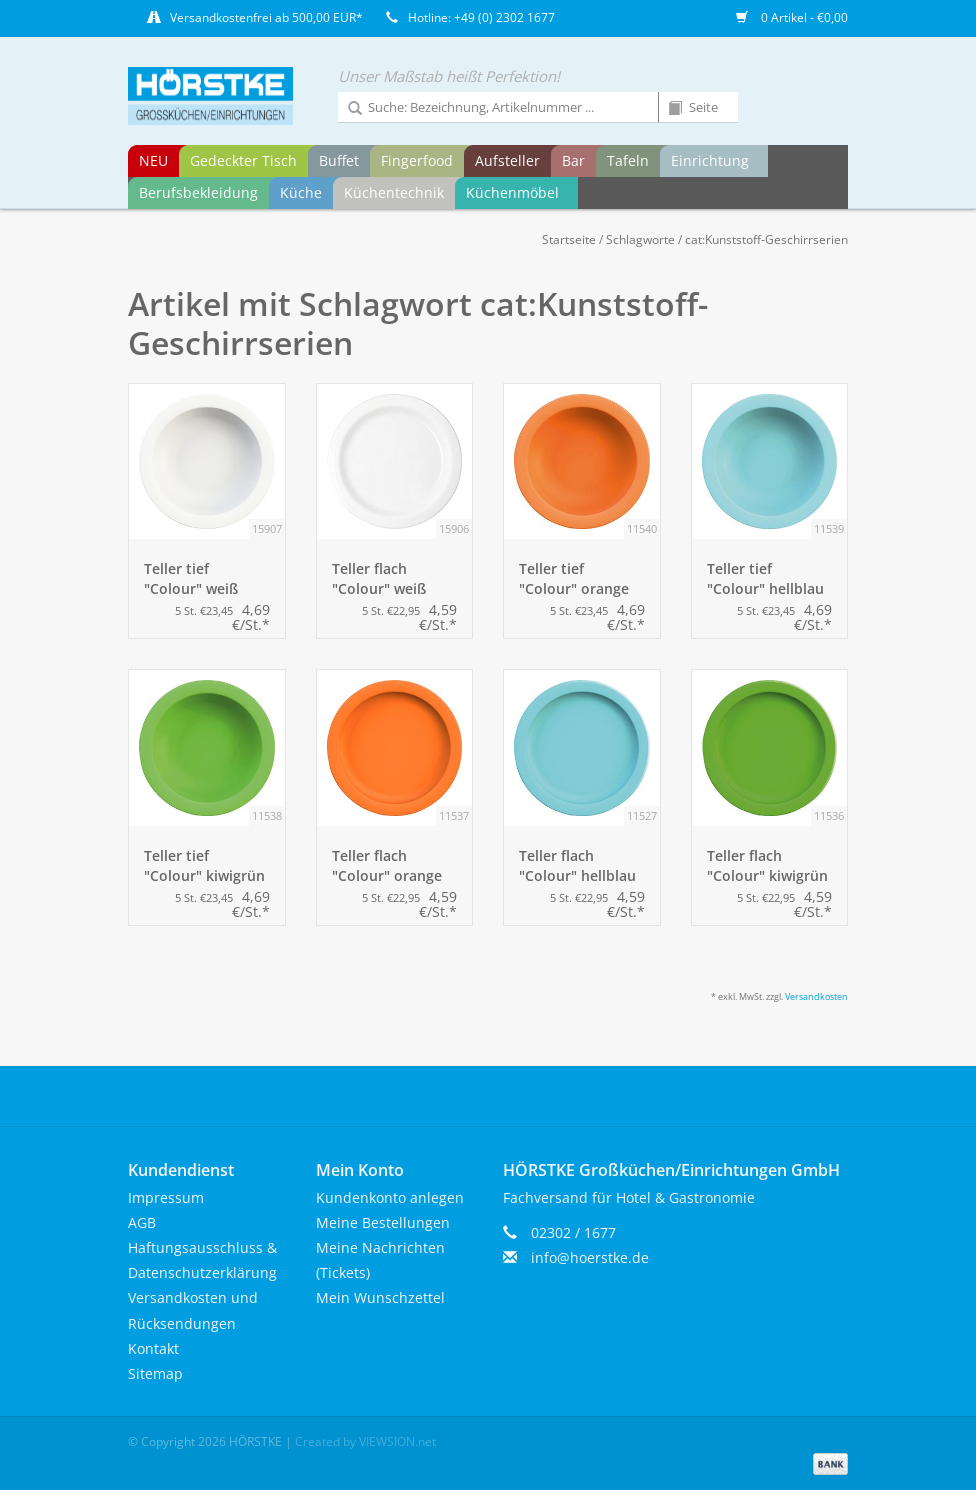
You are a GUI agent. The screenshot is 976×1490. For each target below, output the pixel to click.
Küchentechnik (394, 192)
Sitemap (155, 1373)
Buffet (339, 160)
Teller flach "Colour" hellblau (577, 865)
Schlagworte (640, 239)
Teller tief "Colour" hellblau (765, 578)
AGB (142, 1222)
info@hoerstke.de (590, 1257)
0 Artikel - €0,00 (792, 17)
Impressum (166, 1197)
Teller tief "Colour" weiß (191, 578)
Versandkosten (816, 996)
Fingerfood (417, 160)
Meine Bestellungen (383, 1222)
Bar (573, 160)
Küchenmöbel (512, 192)
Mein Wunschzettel (380, 1297)
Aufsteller (507, 160)
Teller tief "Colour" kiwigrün (204, 865)
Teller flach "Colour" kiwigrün (767, 865)
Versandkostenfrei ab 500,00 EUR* (266, 17)
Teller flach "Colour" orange (387, 865)
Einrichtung (710, 160)
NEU (153, 160)
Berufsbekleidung (198, 192)
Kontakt (153, 1348)
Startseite (569, 239)
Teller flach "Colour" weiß (379, 578)
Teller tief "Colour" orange (574, 578)
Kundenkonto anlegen (390, 1197)
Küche (301, 192)
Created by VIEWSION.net (365, 1441)
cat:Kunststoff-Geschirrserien (766, 239)
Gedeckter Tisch (243, 160)
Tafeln (628, 160)
